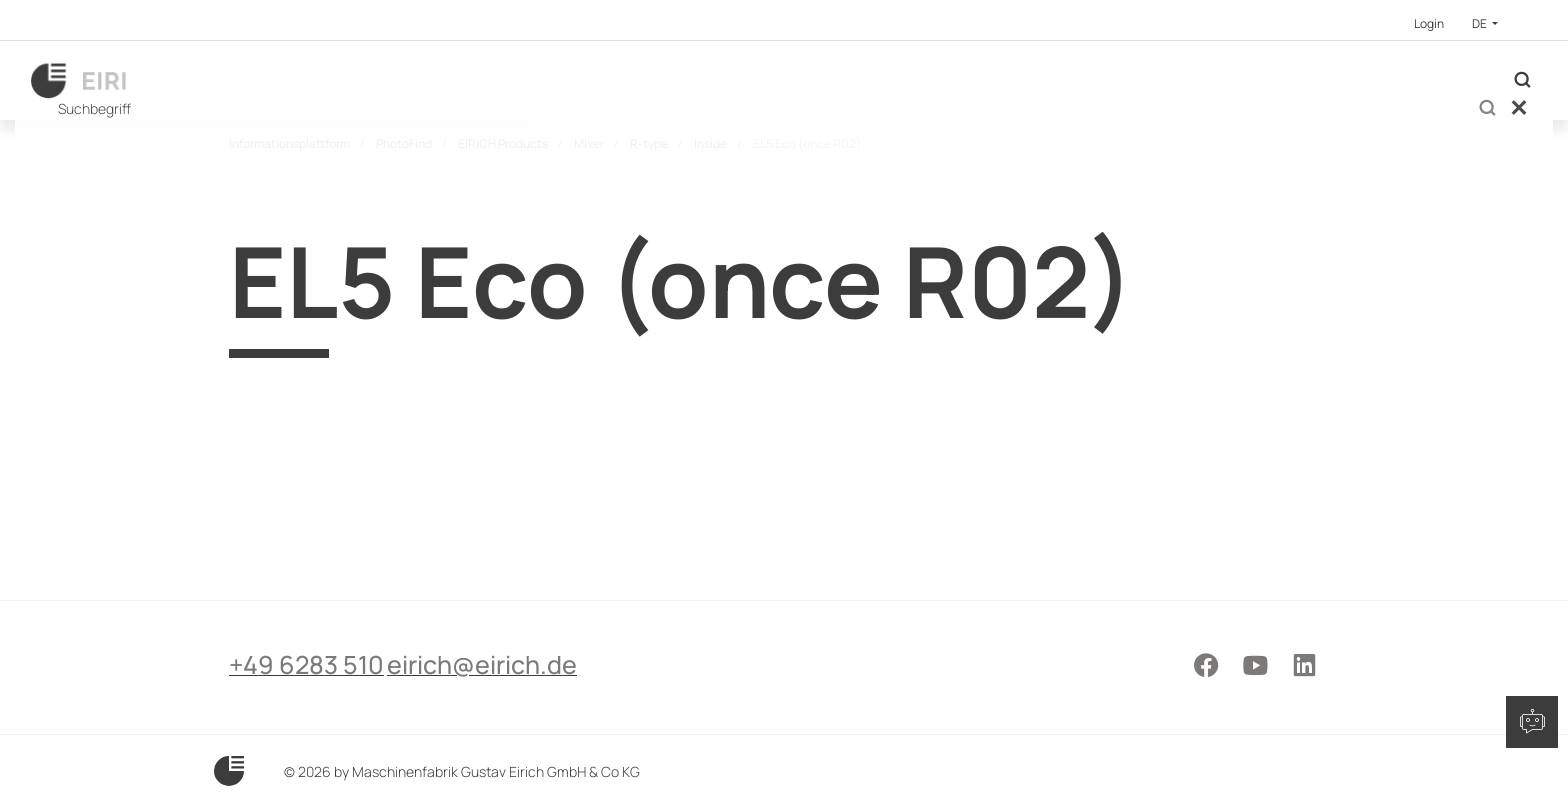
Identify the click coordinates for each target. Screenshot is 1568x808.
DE (1480, 23)
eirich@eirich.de (524, 734)
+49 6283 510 (306, 734)
